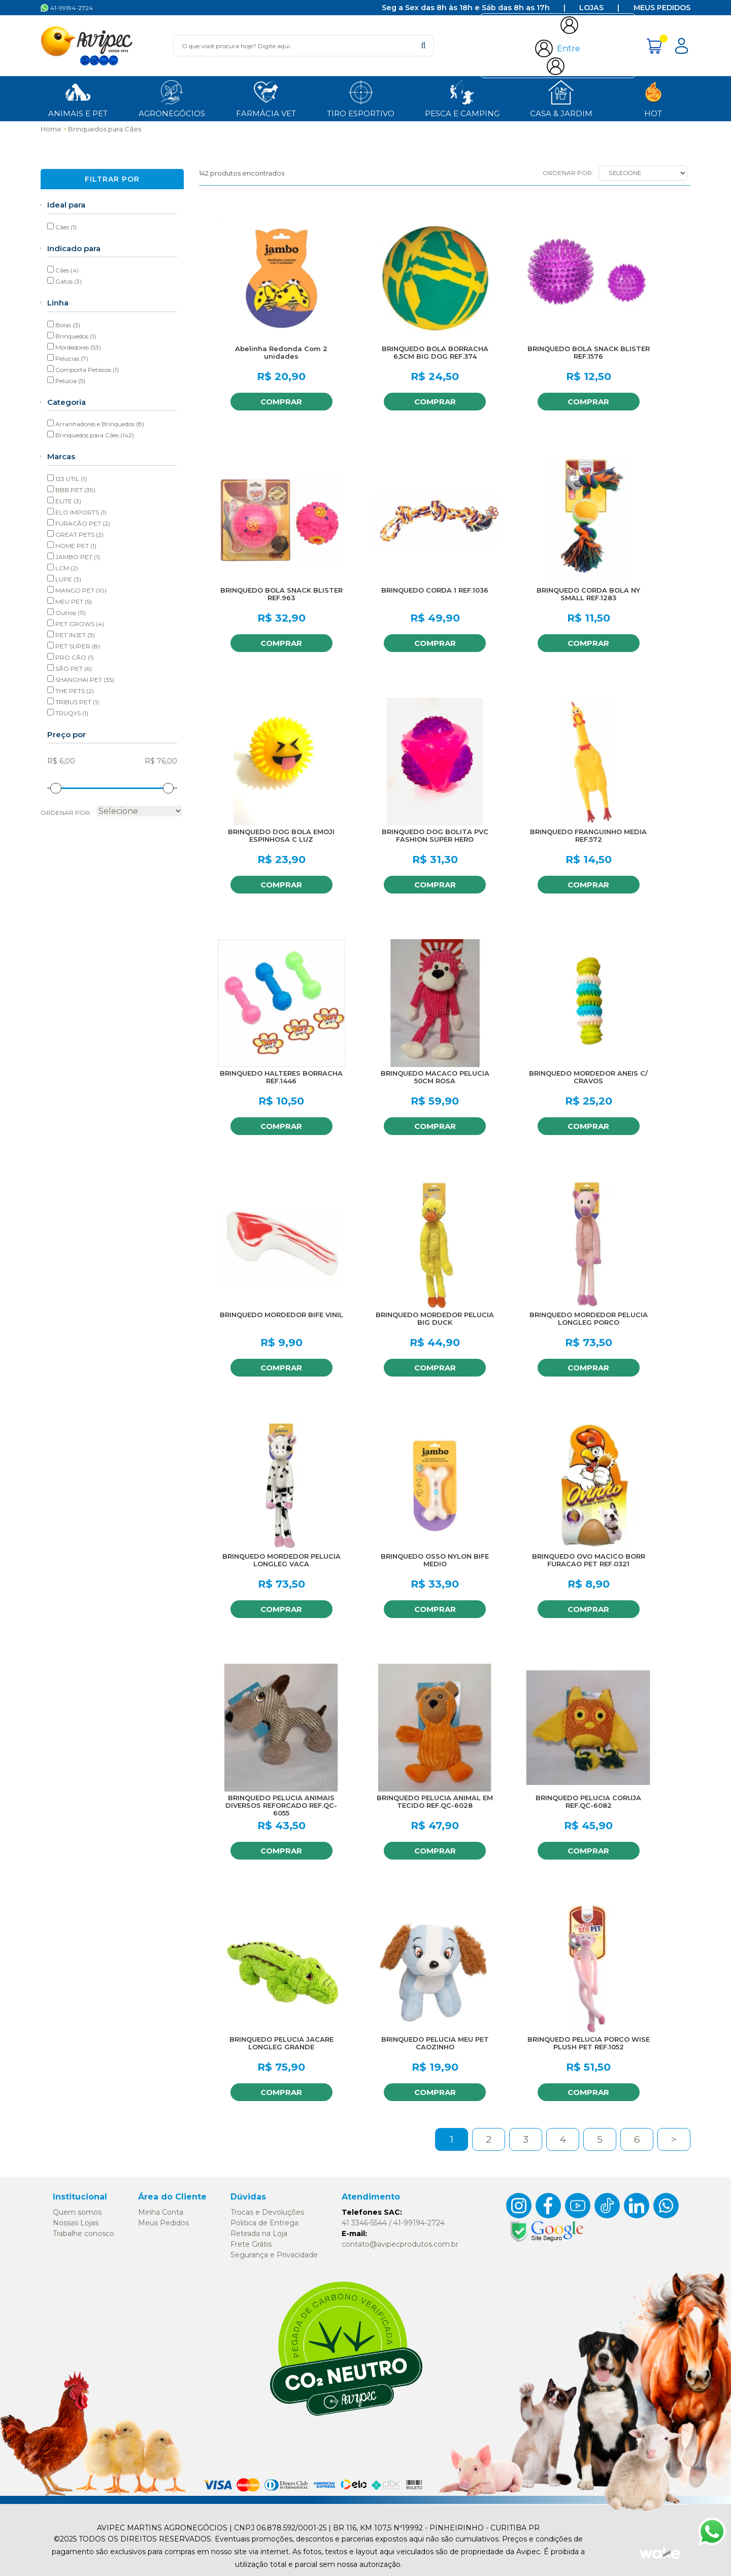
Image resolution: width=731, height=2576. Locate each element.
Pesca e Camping (462, 98)
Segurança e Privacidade (274, 2254)
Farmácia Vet (266, 98)
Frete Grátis (251, 2244)
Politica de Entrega (264, 2222)
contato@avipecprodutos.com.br (400, 2244)
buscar (423, 45)
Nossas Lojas (75, 2222)
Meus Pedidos (662, 7)
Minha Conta (160, 2212)
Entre (568, 48)
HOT (653, 98)
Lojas (591, 7)
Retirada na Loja (258, 2233)
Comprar (281, 401)
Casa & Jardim (561, 98)
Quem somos (77, 2212)
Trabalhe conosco (83, 2233)
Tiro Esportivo (360, 98)
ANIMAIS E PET (78, 98)
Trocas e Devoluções (267, 2212)
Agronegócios (172, 98)
